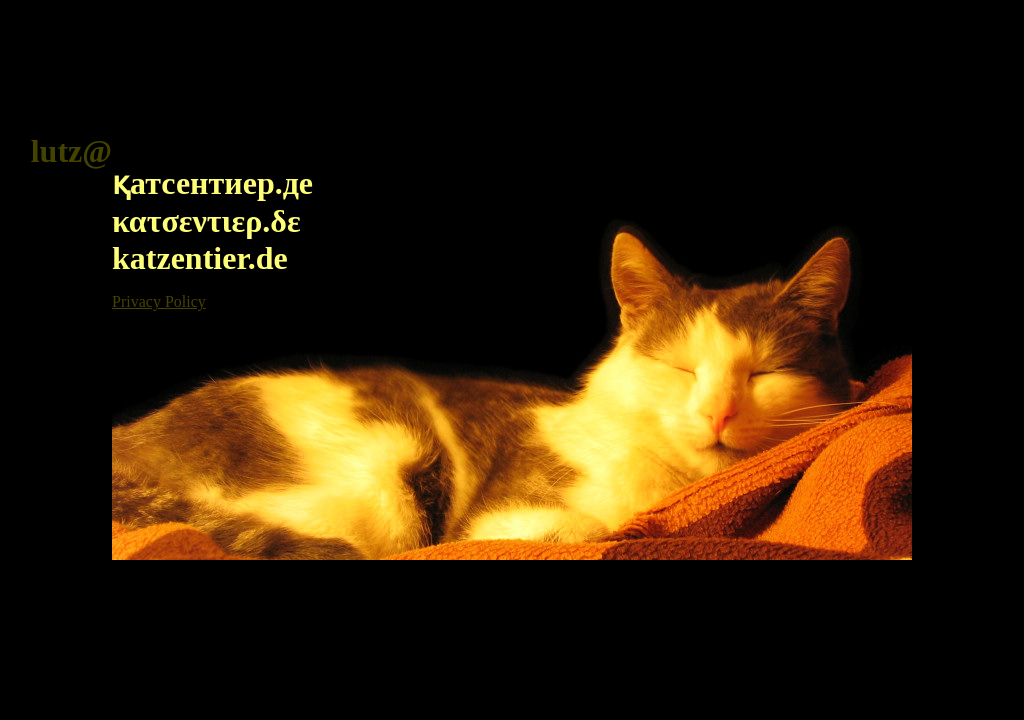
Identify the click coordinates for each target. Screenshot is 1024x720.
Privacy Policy (159, 301)
